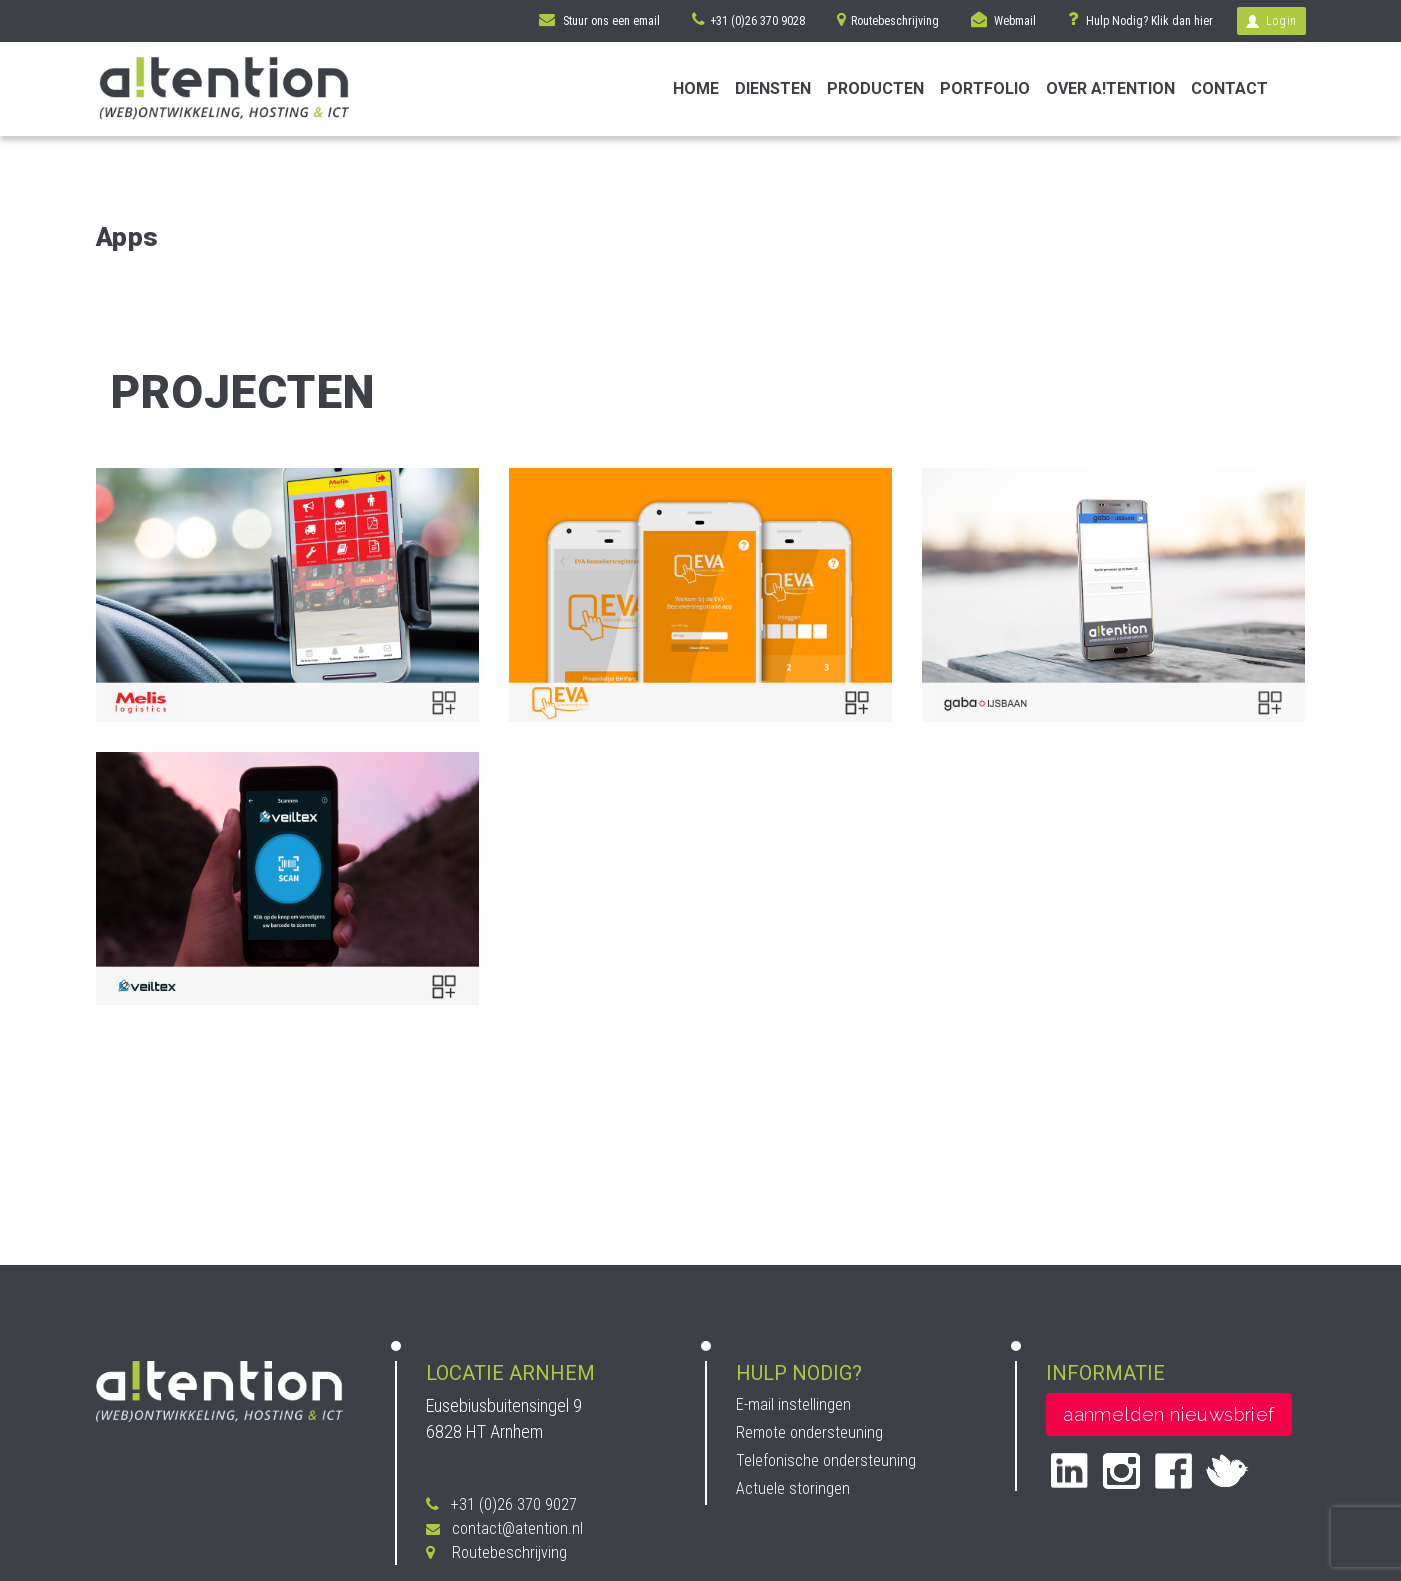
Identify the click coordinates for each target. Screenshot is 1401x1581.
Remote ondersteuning (809, 1432)
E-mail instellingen (793, 1404)
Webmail (1004, 19)
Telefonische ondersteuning (826, 1460)
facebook (1173, 1471)
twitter (1227, 1470)
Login (1271, 21)
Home (696, 88)
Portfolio (985, 88)
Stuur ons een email (599, 19)
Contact (1229, 88)
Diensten (773, 88)
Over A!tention (1110, 88)
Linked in (1069, 1470)
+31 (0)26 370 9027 (501, 1504)
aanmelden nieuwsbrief (1168, 1414)
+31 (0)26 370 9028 (748, 19)
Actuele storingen (793, 1488)
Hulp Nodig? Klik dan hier (1140, 19)
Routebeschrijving (888, 19)
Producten (875, 88)
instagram (1121, 1471)
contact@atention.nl (504, 1528)
